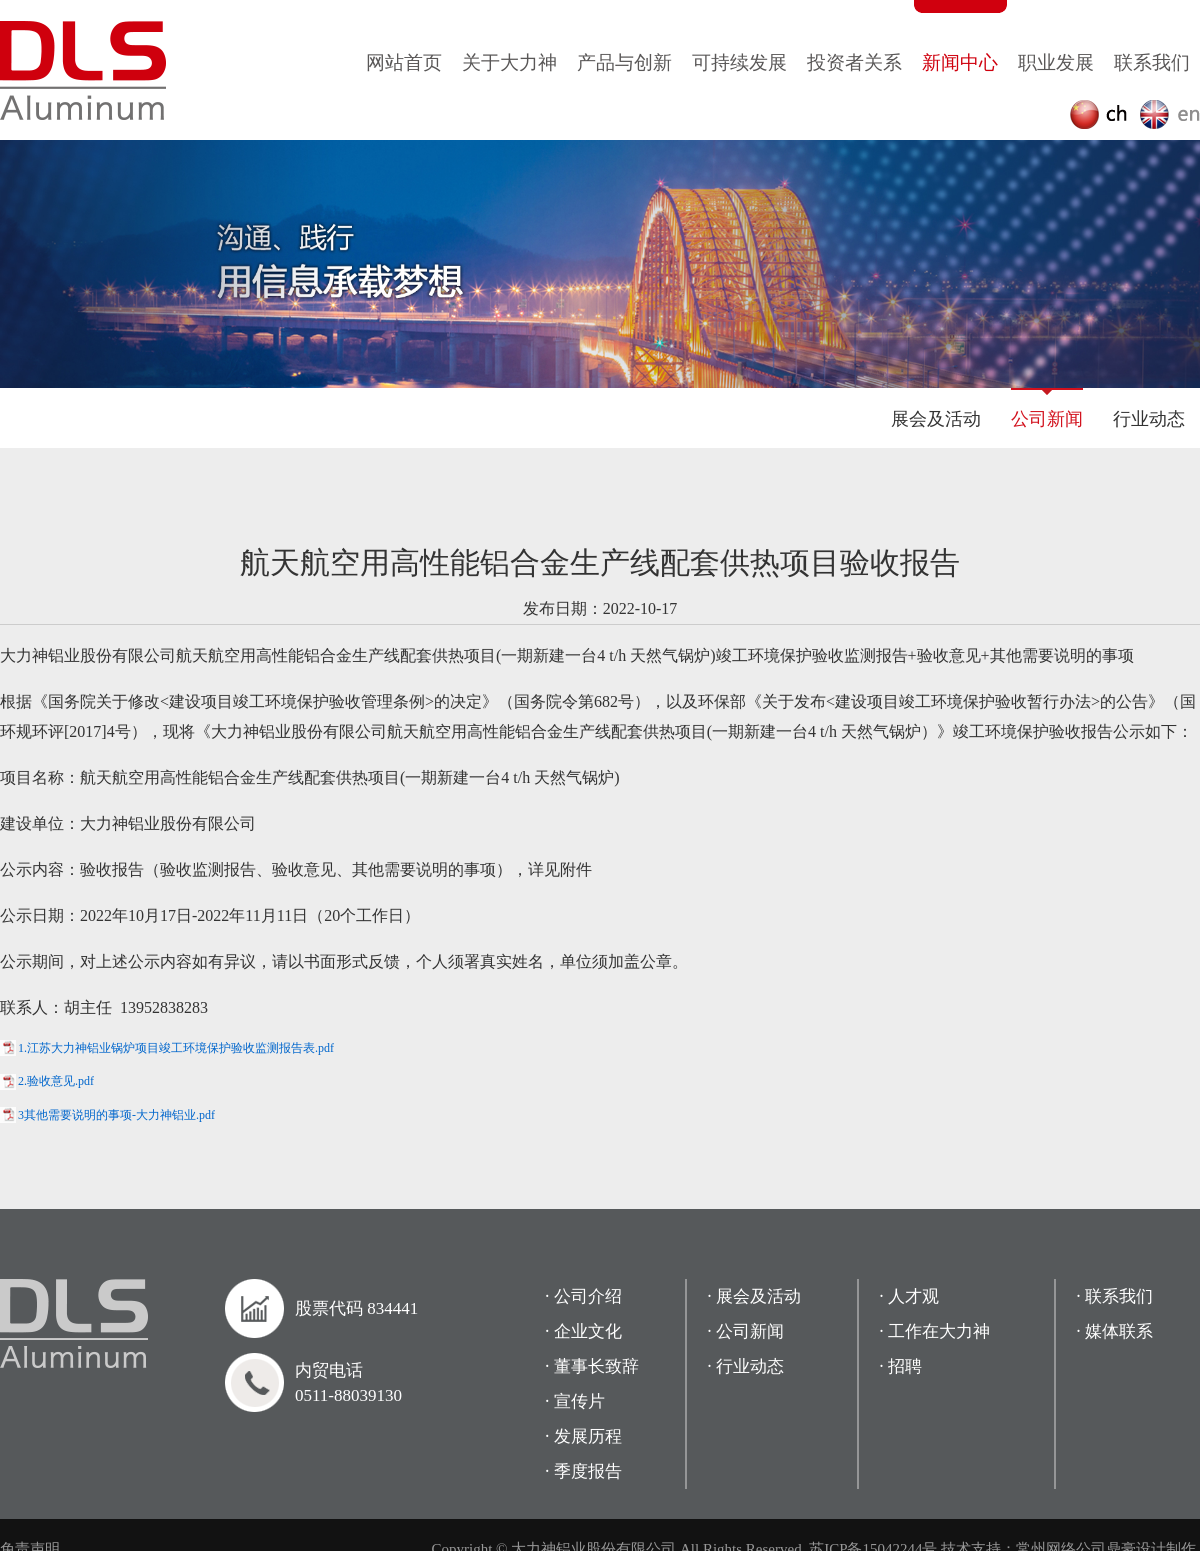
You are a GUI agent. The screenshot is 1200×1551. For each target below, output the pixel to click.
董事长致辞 (596, 1366)
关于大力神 (509, 62)
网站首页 (404, 62)
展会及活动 (936, 419)
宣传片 (579, 1401)
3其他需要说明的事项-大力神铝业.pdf (116, 1115)
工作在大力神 (939, 1331)
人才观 (913, 1296)
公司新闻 (1047, 419)
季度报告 (588, 1471)
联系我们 (1152, 62)
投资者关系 (854, 62)
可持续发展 (739, 62)
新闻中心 (960, 62)
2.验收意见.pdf (56, 1081)
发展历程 (588, 1436)
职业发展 (1056, 62)
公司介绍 (588, 1296)
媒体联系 (1119, 1331)
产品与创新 (624, 62)
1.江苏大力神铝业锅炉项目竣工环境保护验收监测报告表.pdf (176, 1048)
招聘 (905, 1366)
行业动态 (1149, 419)
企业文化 (588, 1331)
